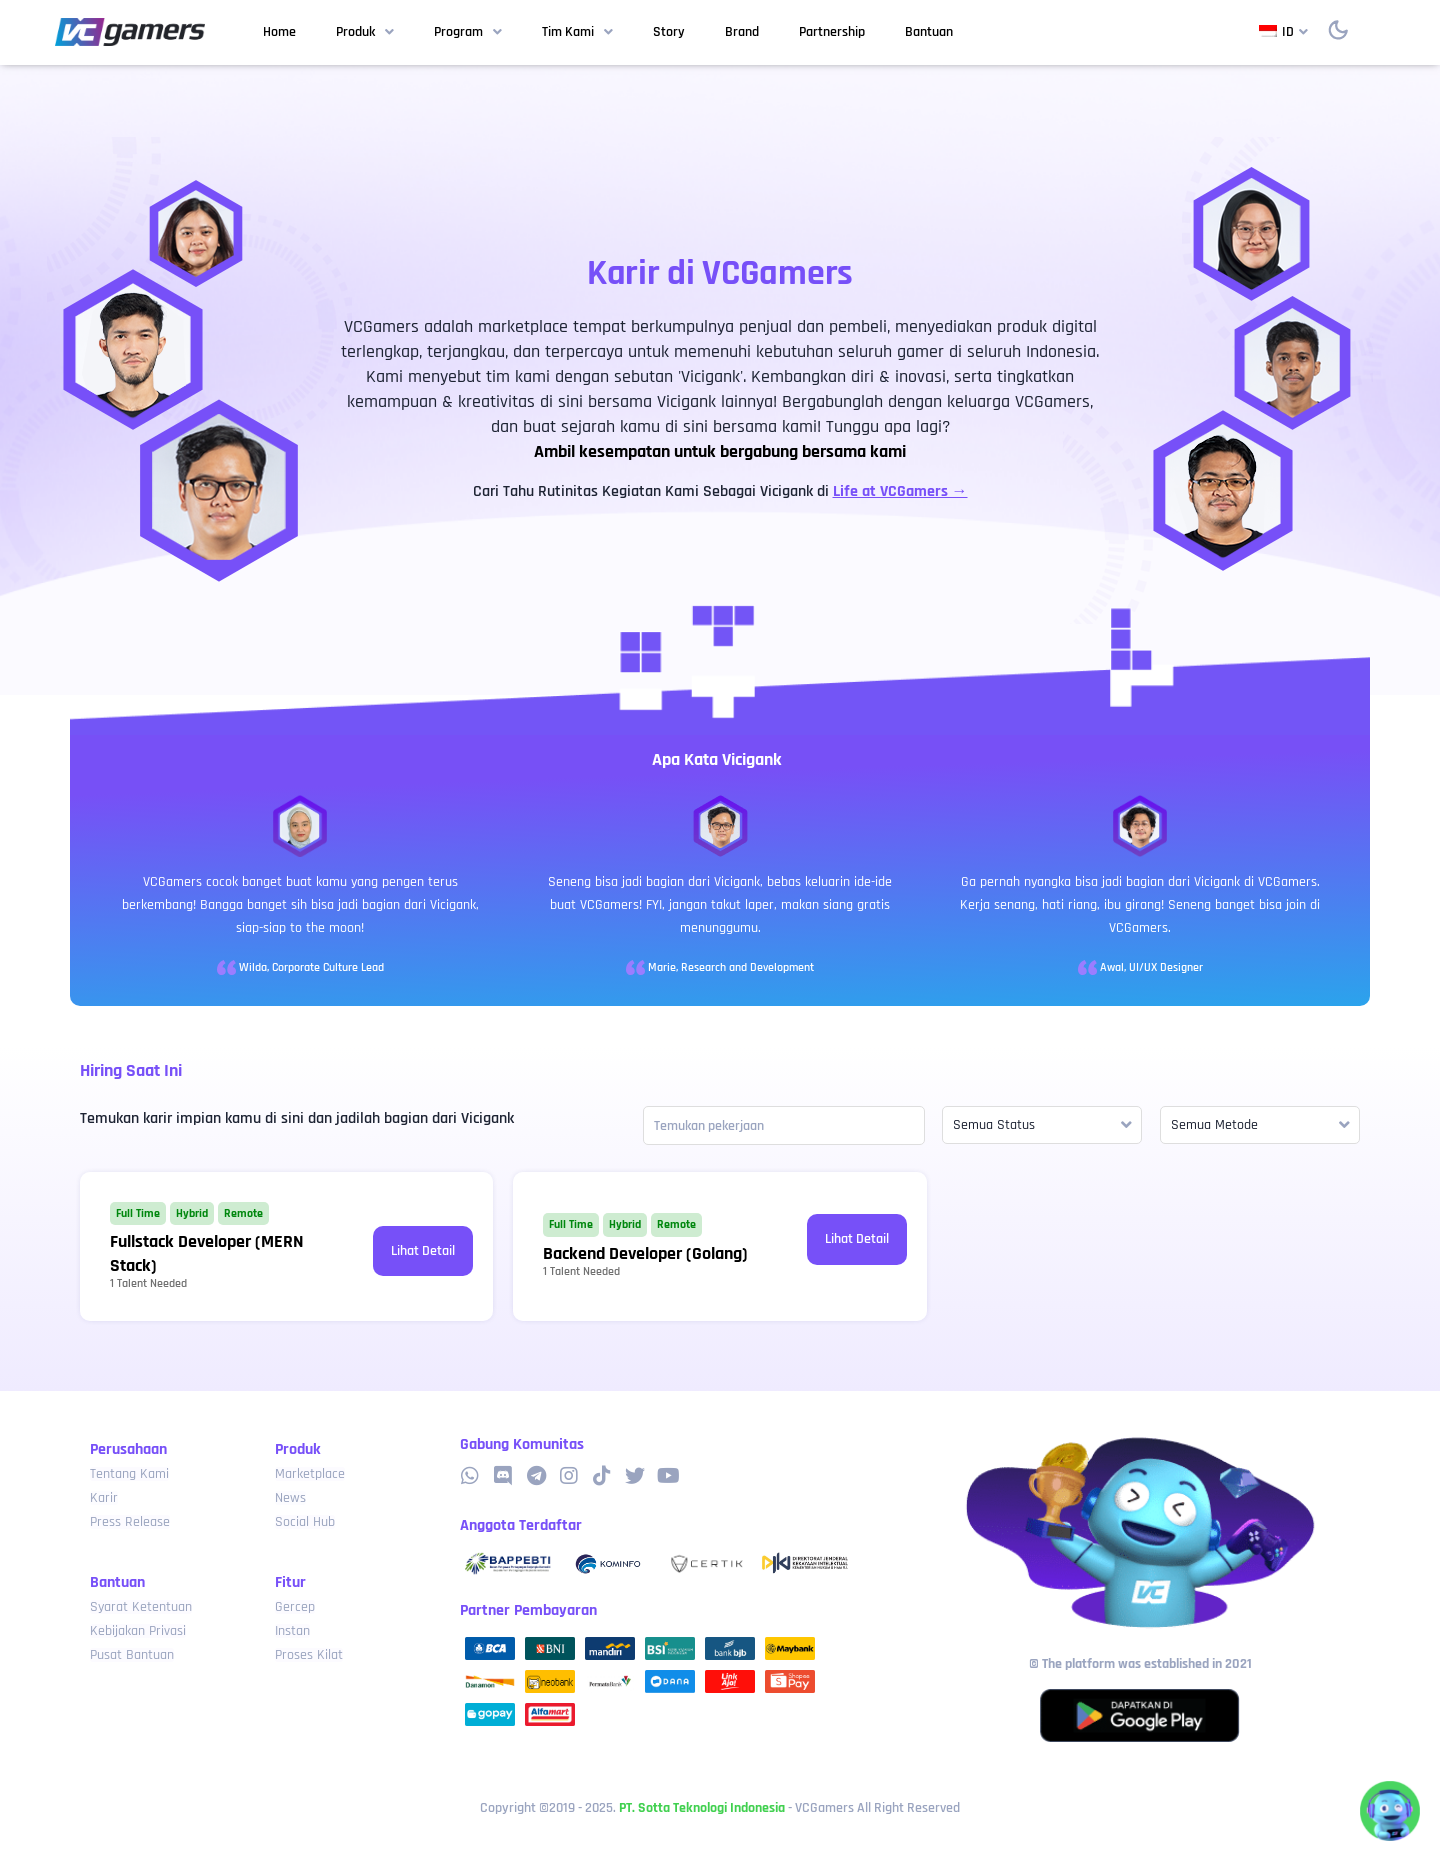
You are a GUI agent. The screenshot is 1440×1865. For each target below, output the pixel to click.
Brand (742, 32)
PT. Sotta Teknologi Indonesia (702, 1808)
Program (468, 32)
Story (669, 32)
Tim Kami (577, 32)
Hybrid (192, 1213)
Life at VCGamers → (900, 491)
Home (279, 32)
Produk (365, 32)
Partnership (832, 32)
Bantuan (929, 32)
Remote (243, 1213)
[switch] (1338, 30)
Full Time (138, 1213)
